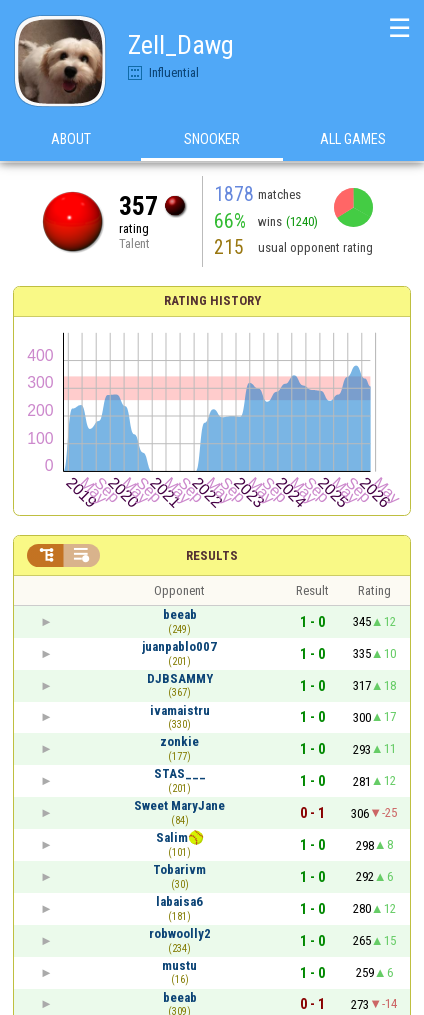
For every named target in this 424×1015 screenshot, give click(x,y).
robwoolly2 (180, 933)
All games (353, 139)
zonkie (179, 741)
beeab (180, 614)
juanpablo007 (179, 646)
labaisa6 (179, 901)
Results (212, 555)
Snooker (212, 139)
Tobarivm (179, 869)
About (71, 139)
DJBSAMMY (180, 678)
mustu (179, 965)
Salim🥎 (180, 837)
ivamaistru (180, 710)
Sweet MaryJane (179, 805)
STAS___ (180, 773)
